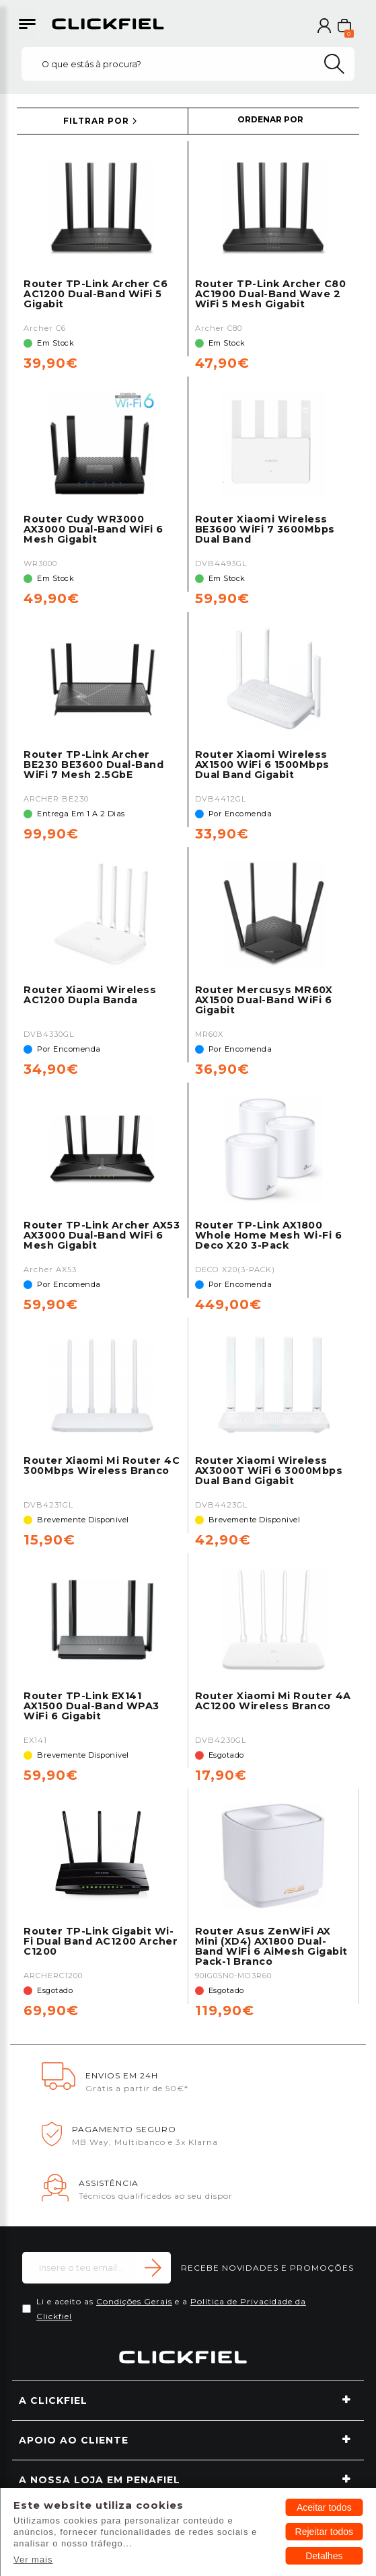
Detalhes (323, 2555)
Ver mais (33, 2559)
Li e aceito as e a (171, 2308)
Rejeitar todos (324, 2531)
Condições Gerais (134, 2301)
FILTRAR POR (96, 121)
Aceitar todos (324, 2507)
